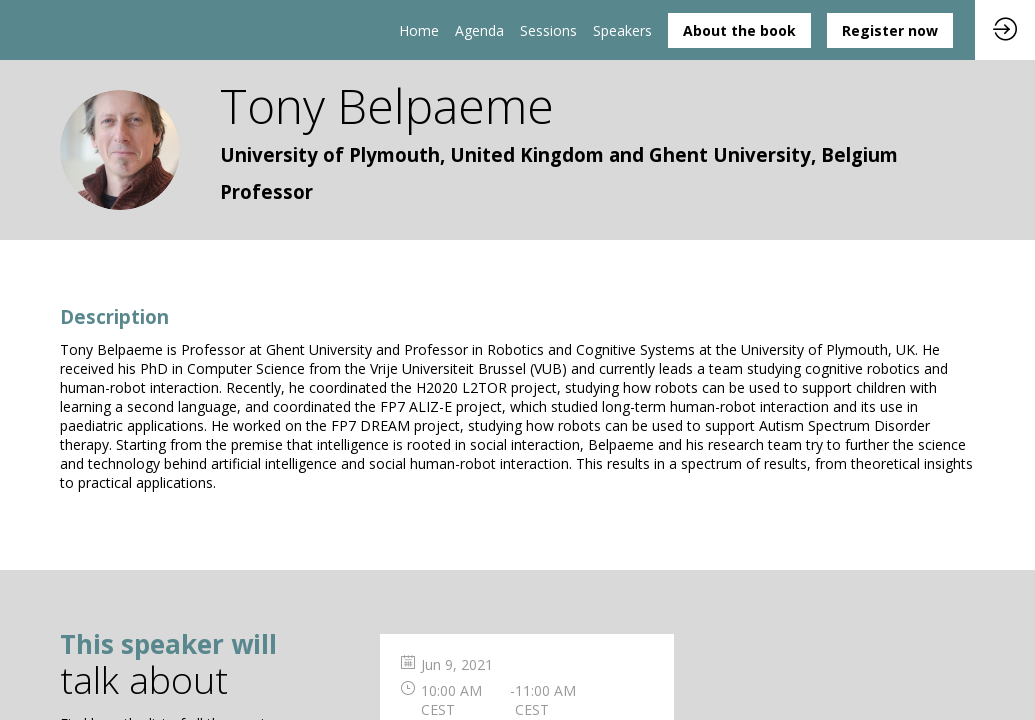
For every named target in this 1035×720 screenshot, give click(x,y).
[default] (548, 30)
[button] (739, 30)
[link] (419, 30)
